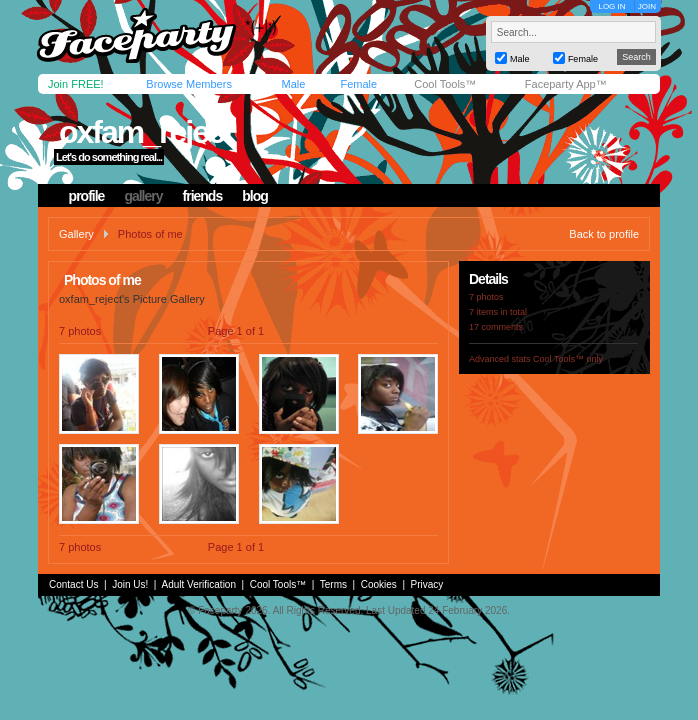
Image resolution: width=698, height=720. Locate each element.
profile (87, 196)
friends (203, 196)
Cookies (379, 584)
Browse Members (189, 84)
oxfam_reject (145, 132)
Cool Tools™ (445, 84)
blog (255, 196)
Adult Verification (198, 584)
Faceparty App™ (566, 84)
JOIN (647, 6)
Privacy (427, 584)
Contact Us (73, 584)
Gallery (76, 234)
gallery (143, 196)
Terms (333, 584)
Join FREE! (76, 84)
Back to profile (604, 234)
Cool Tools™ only (568, 359)
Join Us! (130, 584)
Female (358, 84)
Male (293, 84)
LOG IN (611, 6)
